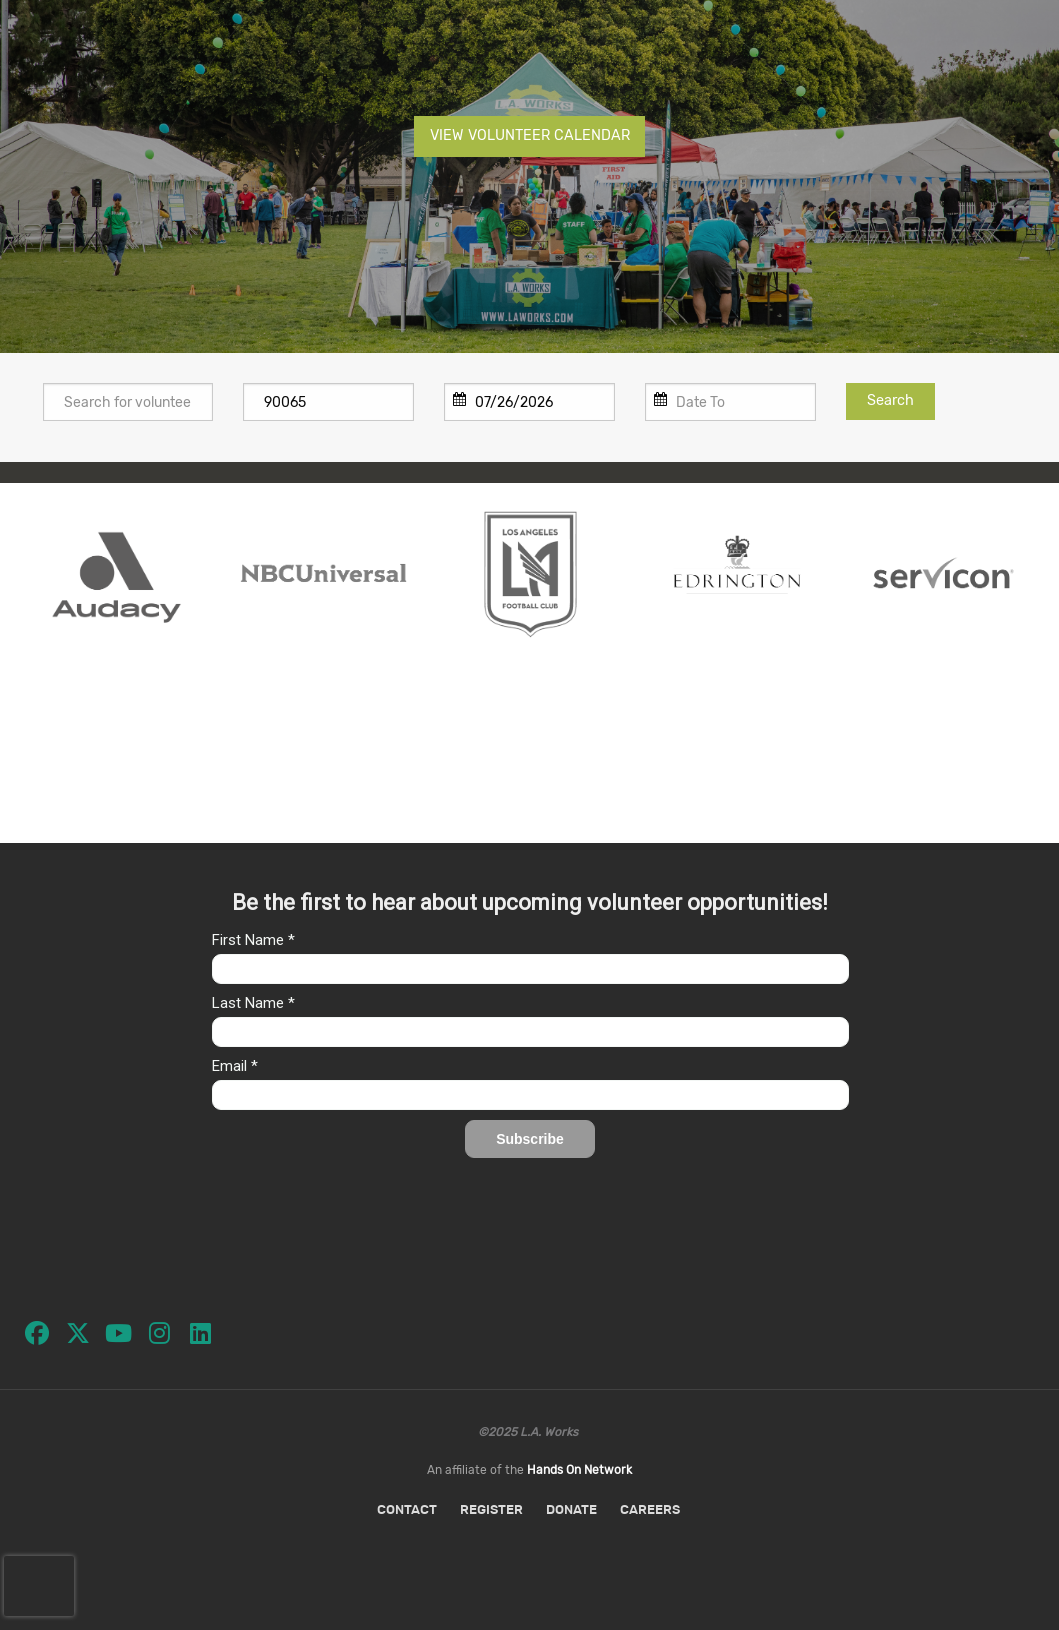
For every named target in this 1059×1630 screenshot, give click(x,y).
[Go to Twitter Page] (71, 1326)
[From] (529, 402)
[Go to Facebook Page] (30, 1326)
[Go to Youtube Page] (112, 1326)
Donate (571, 1510)
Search (890, 400)
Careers (650, 1510)
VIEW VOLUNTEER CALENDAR (530, 135)
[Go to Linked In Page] (194, 1326)
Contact (407, 1510)
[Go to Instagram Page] (153, 1326)
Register (491, 1510)
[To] (730, 402)
